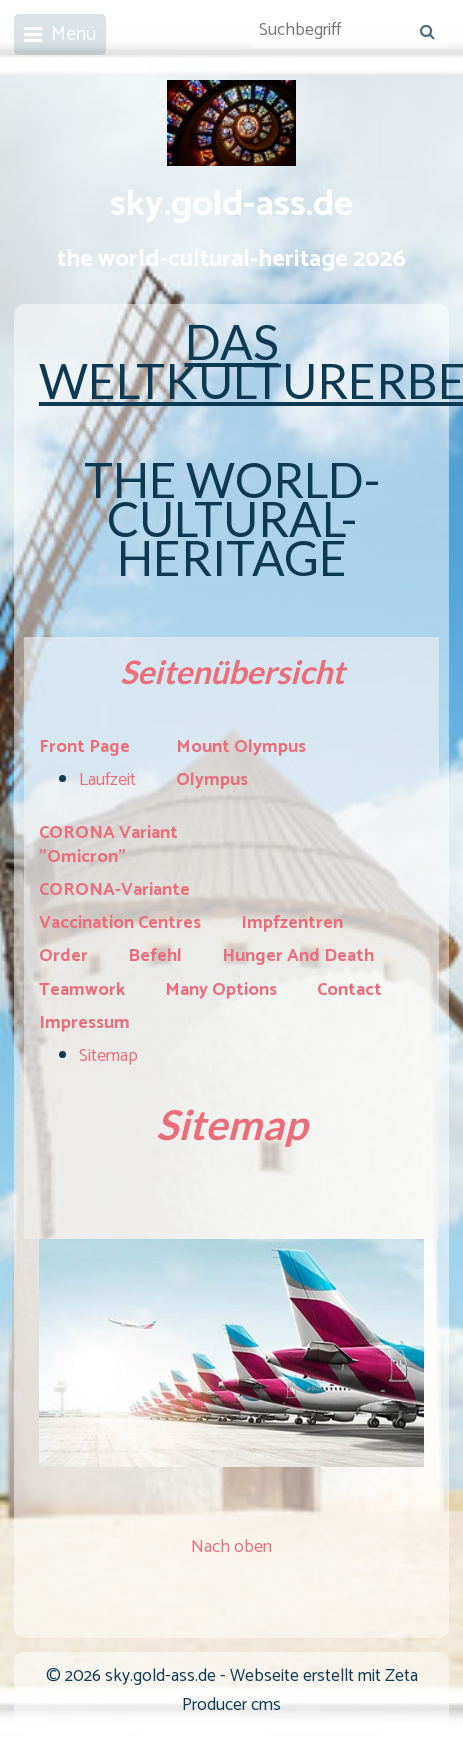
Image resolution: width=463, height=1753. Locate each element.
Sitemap (108, 1056)
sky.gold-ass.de (231, 205)
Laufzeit (107, 780)
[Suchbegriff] (349, 31)
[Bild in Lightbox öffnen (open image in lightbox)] (231, 1353)
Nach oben (231, 1547)
